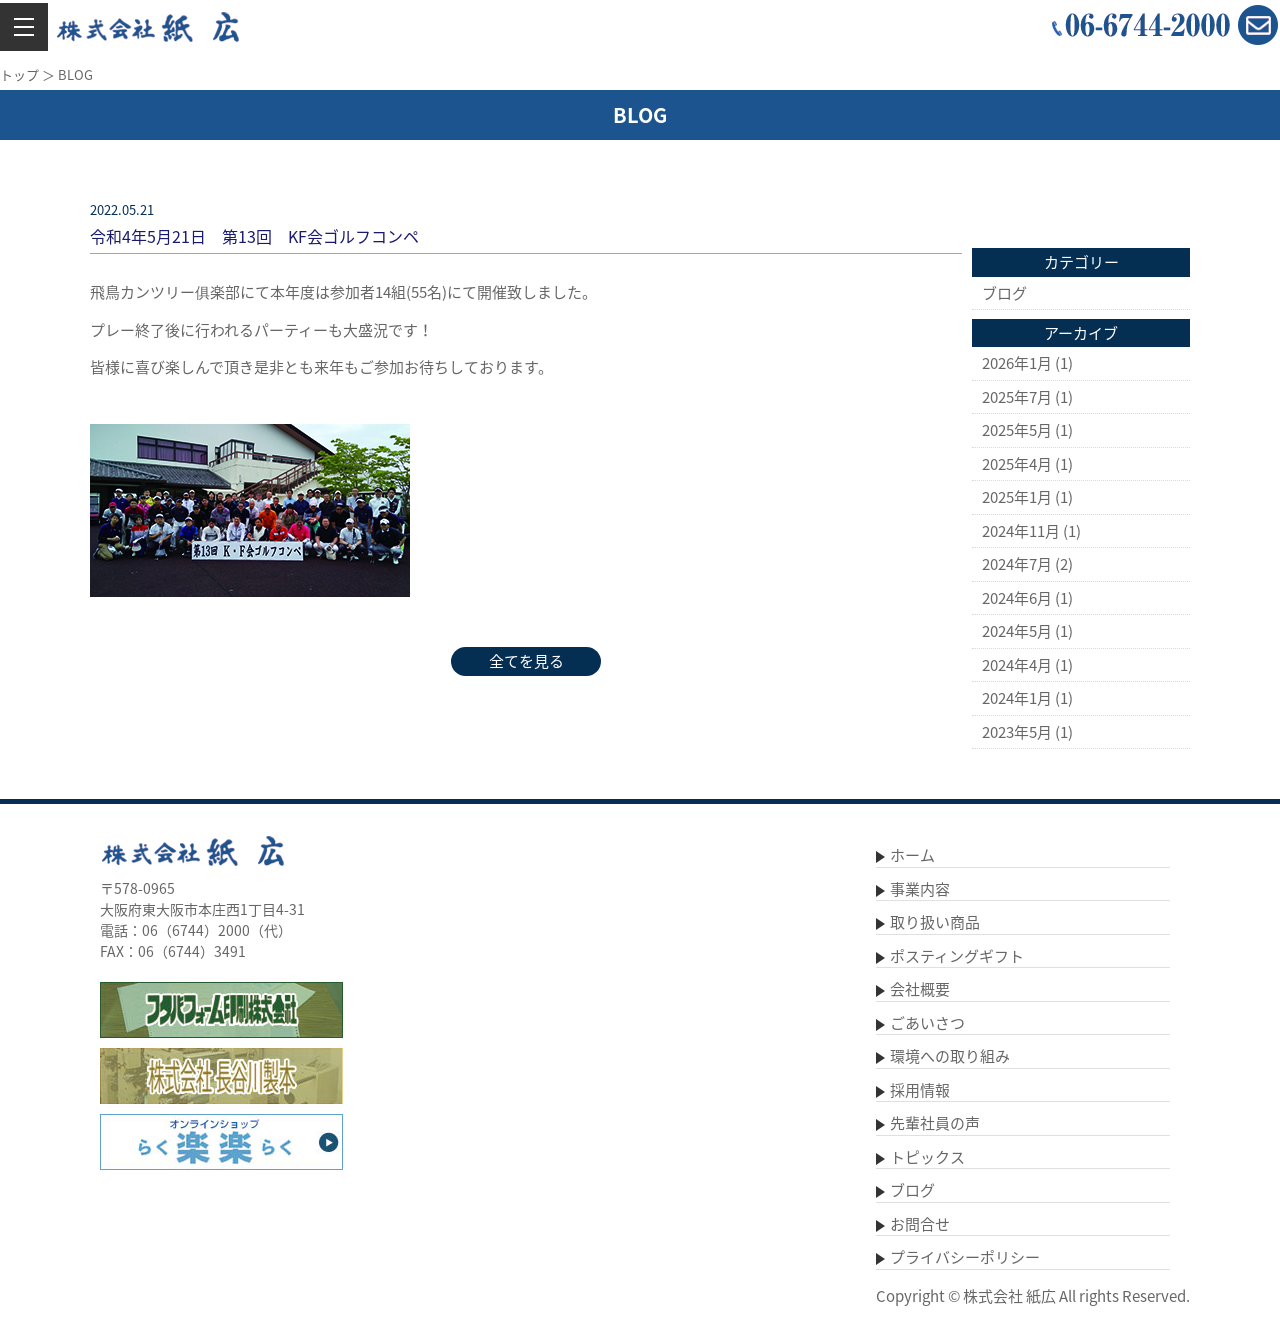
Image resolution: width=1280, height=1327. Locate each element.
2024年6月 (1017, 598)
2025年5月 (1017, 430)
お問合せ (920, 1224)
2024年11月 (1021, 531)
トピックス (927, 1157)
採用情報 (920, 1090)
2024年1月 (1017, 698)
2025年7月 (1017, 397)
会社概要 (920, 989)
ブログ (1004, 293)
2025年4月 (1017, 464)
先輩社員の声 (935, 1123)
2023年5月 (1017, 732)
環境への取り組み (950, 1056)
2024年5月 (1017, 631)
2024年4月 (1017, 665)
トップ (19, 74)
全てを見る (526, 661)
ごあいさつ (927, 1023)
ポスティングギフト (957, 956)
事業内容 (920, 889)
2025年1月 (1017, 497)
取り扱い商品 (935, 922)
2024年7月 (1017, 564)
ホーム (912, 855)
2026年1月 (1017, 363)
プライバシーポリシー (965, 1257)
